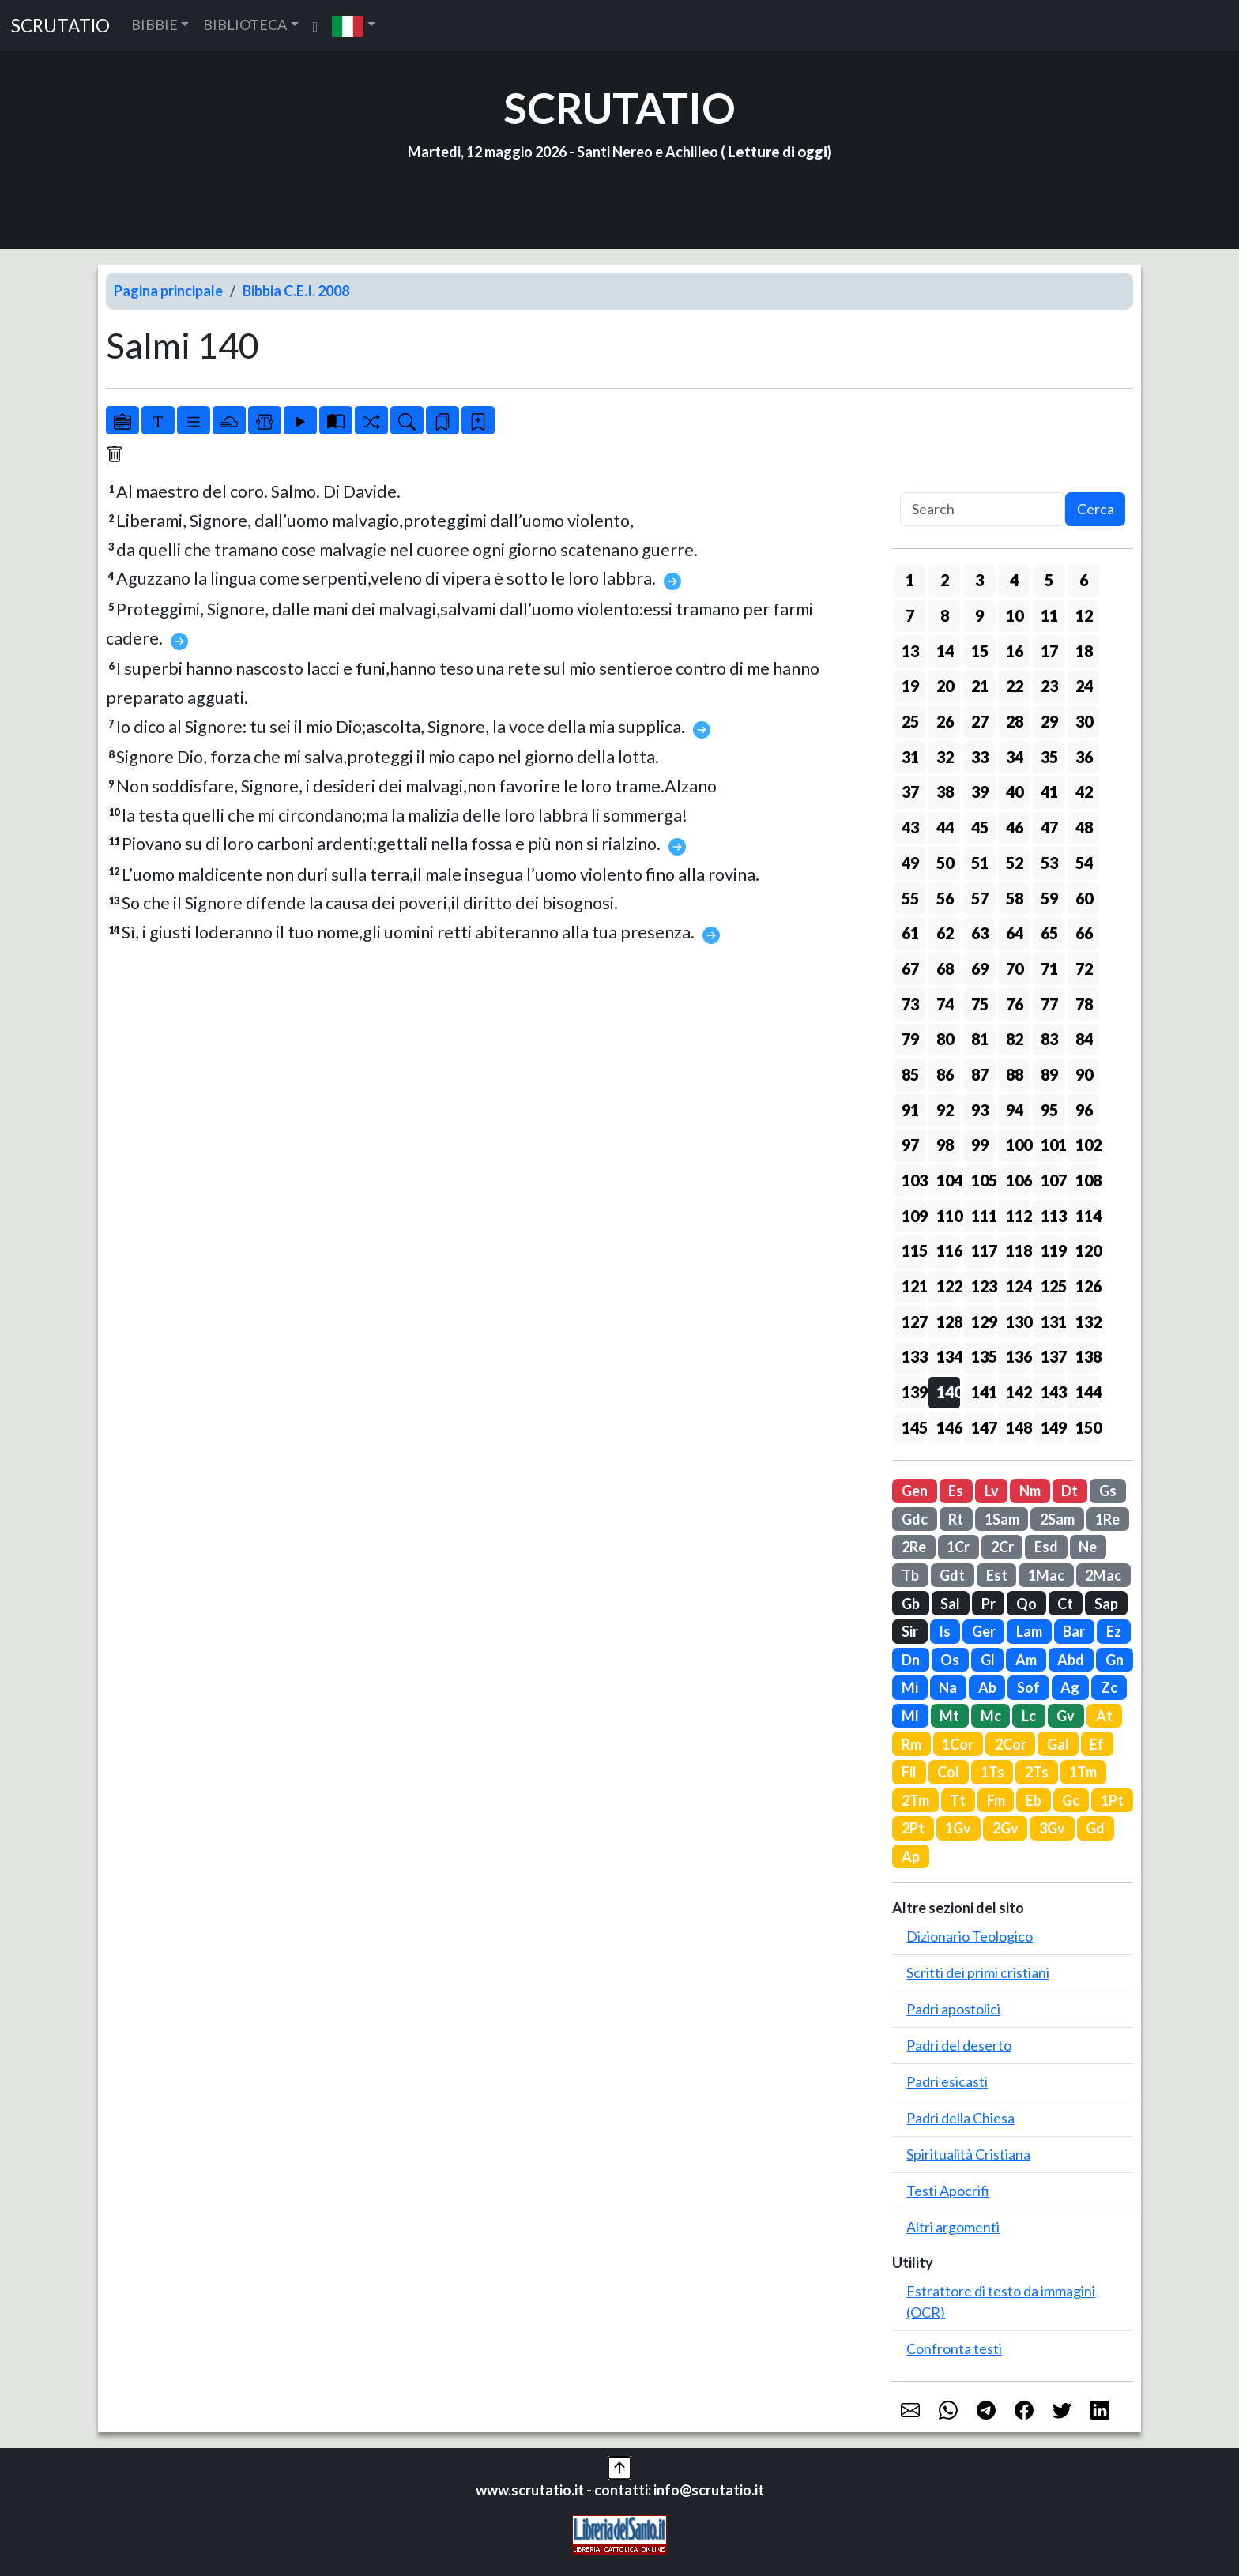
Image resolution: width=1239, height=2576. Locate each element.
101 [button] (1052, 1144)
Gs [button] (1108, 1490)
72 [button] (1084, 968)
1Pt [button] (1112, 1800)
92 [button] (945, 1109)
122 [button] (948, 1286)
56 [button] (945, 898)
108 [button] (1087, 1180)
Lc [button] (1029, 1715)
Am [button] (1026, 1659)
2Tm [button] (915, 1800)
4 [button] (1014, 579)
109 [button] (913, 1215)
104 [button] (948, 1180)
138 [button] (1087, 1356)
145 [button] (913, 1427)
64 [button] (1014, 932)
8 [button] (944, 615)
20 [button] (945, 685)
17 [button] (1049, 650)
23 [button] (1049, 685)
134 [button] (948, 1356)
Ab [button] (987, 1687)
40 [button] (1014, 791)
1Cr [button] (958, 1546)
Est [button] (996, 1575)
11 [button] (1049, 615)
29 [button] (1049, 721)
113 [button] (1052, 1215)
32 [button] (945, 756)
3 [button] (979, 579)
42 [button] (1084, 791)
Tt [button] (958, 1800)
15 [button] (980, 650)
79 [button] (910, 1038)
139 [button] (913, 1391)
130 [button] (1018, 1321)
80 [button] (945, 1038)
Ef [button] (1097, 1744)
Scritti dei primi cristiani (977, 1972)
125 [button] (1052, 1286)
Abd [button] (1070, 1659)
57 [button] (980, 898)
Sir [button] (910, 1631)
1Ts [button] (992, 1772)
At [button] (1104, 1715)
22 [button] (1014, 685)
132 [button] (1087, 1321)
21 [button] (980, 685)
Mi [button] (910, 1687)
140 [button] (948, 1391)
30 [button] (1084, 721)
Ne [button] (1088, 1546)
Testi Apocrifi (947, 2190)
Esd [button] (1046, 1546)
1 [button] (910, 579)
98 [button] (945, 1144)
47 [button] (1049, 827)
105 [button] (983, 1180)
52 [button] (1014, 862)
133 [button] (913, 1356)
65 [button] (1049, 932)
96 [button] (1084, 1109)
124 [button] (1018, 1286)
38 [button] (945, 791)
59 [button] (1049, 898)
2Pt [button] (913, 1828)
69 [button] (980, 968)
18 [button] (1084, 650)
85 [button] (910, 1074)
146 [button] (948, 1427)
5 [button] (1049, 579)
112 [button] (1018, 1215)
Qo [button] (1026, 1603)
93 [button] (980, 1109)
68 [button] (945, 968)
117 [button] (983, 1250)
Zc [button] (1109, 1687)
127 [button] (913, 1321)
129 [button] (983, 1321)
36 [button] (1084, 756)
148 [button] (1018, 1427)
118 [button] (1018, 1250)
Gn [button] (1114, 1659)
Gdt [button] (952, 1575)
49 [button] (910, 862)
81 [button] (980, 1038)
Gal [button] (1058, 1744)
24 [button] (1084, 685)
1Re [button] (1107, 1519)
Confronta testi (954, 2348)
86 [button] (945, 1074)
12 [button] (1084, 615)
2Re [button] (914, 1546)
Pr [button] (988, 1603)
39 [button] (980, 791)
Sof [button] (1028, 1687)
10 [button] (1014, 615)
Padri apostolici (953, 2009)
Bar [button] (1074, 1631)
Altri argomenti (953, 2227)
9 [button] (979, 615)
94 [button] (1014, 1109)
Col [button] (948, 1772)
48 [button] (1084, 827)
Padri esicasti (947, 2081)
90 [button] (1084, 1074)
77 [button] (1049, 1004)
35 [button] (1049, 756)
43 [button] (910, 827)
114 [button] (1087, 1215)
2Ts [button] (1037, 1772)
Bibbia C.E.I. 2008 (296, 290)
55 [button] (910, 898)
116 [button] (948, 1250)
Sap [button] (1106, 1603)
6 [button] (1083, 579)
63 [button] (980, 932)
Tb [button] (910, 1575)
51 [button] (980, 862)
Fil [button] (909, 1772)
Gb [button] (911, 1603)
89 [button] (1049, 1074)
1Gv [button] (958, 1828)
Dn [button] (911, 1659)
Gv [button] (1065, 1715)
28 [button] (1014, 721)
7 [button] (910, 615)
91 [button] (910, 1109)
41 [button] (1049, 791)
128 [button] (948, 1321)
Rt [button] (955, 1519)
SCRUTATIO (60, 25)
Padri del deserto (958, 2045)
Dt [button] (1069, 1490)
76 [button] (1014, 1004)
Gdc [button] (915, 1519)
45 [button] (980, 827)
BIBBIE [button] (154, 24)
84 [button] (1084, 1038)
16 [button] (1014, 650)
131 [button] (1052, 1321)
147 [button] (983, 1427)
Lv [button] (992, 1490)
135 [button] (983, 1356)
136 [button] (1018, 1356)
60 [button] (1084, 898)
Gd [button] (1095, 1828)
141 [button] (983, 1391)
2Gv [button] (1005, 1828)
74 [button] (945, 1004)
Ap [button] (911, 1856)
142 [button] (1018, 1391)
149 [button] (1052, 1427)
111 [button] (983, 1215)
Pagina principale (168, 290)
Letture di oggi (777, 151)
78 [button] (1084, 1004)
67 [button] (910, 968)
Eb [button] (1033, 1800)
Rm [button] (911, 1744)
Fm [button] (996, 1800)
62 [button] (945, 932)
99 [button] (980, 1144)
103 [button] (913, 1180)
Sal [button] (950, 1603)
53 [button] (1049, 862)
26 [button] (945, 721)
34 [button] (1014, 756)
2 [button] (944, 579)
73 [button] (910, 1004)
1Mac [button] (1046, 1575)
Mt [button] (949, 1715)
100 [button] (1018, 1144)
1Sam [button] (1002, 1519)
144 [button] (1087, 1391)
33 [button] (980, 756)
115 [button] (913, 1250)
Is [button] (945, 1631)
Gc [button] (1070, 1800)
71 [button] (1049, 968)
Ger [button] (984, 1631)
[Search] (982, 509)
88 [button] (1014, 1074)
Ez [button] (1113, 1631)
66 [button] (1084, 932)
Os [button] (949, 1659)
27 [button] (980, 721)
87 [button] (980, 1074)
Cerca (1095, 508)
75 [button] (980, 1004)
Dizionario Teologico (969, 1936)
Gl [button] (988, 1659)
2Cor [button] (1010, 1744)
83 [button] (1049, 1038)
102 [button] (1087, 1144)
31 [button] (910, 756)
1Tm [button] (1083, 1772)
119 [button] (1052, 1250)
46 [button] (1014, 827)
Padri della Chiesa (960, 2118)
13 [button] (910, 650)
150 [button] (1087, 1427)
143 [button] (1052, 1391)
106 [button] (1018, 1180)
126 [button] (1087, 1286)
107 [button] (1052, 1180)
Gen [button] (915, 1490)
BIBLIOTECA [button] (245, 24)
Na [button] (948, 1687)
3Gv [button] (1052, 1828)
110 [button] (948, 1215)
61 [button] (910, 932)
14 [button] (945, 650)
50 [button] (945, 862)
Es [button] (955, 1490)
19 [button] (910, 685)
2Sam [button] (1057, 1519)
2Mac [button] (1103, 1575)
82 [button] (1014, 1038)
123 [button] (983, 1286)
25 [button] (910, 721)
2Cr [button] (1002, 1546)
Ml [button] (910, 1715)
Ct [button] (1065, 1603)
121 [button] (913, 1286)
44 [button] (945, 827)
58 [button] (1014, 898)
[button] (353, 25)
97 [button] (910, 1144)
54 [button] (1084, 862)
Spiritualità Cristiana (968, 2154)
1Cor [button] (958, 1744)
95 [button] (1049, 1109)
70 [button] (1014, 968)
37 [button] (910, 791)
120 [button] (1087, 1250)
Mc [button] (991, 1715)
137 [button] (1052, 1356)
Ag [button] (1069, 1687)
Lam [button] (1029, 1631)
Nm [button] (1030, 1490)
